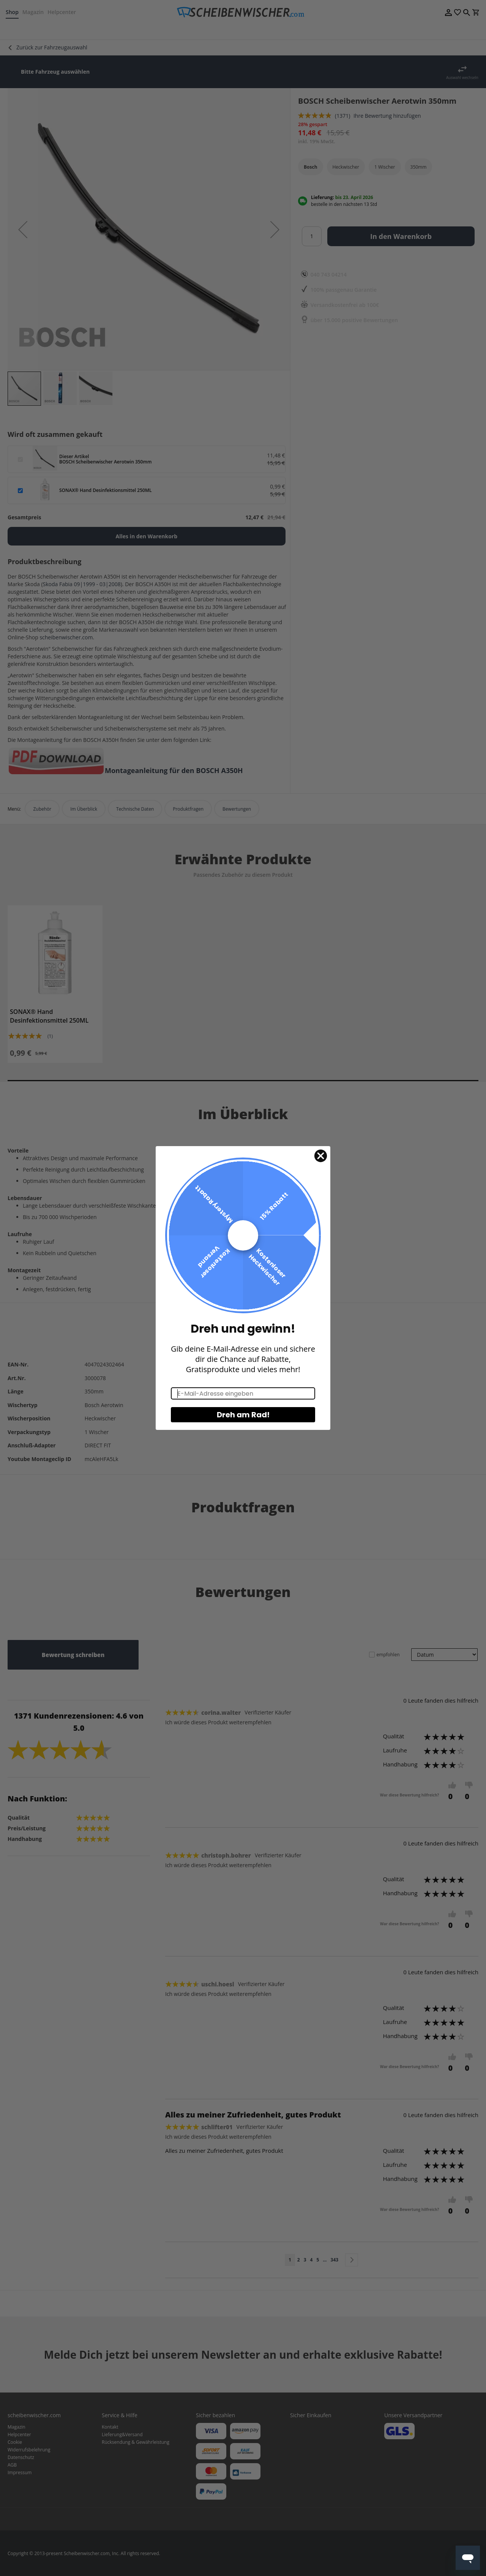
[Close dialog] (320, 1155)
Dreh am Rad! (243, 1414)
